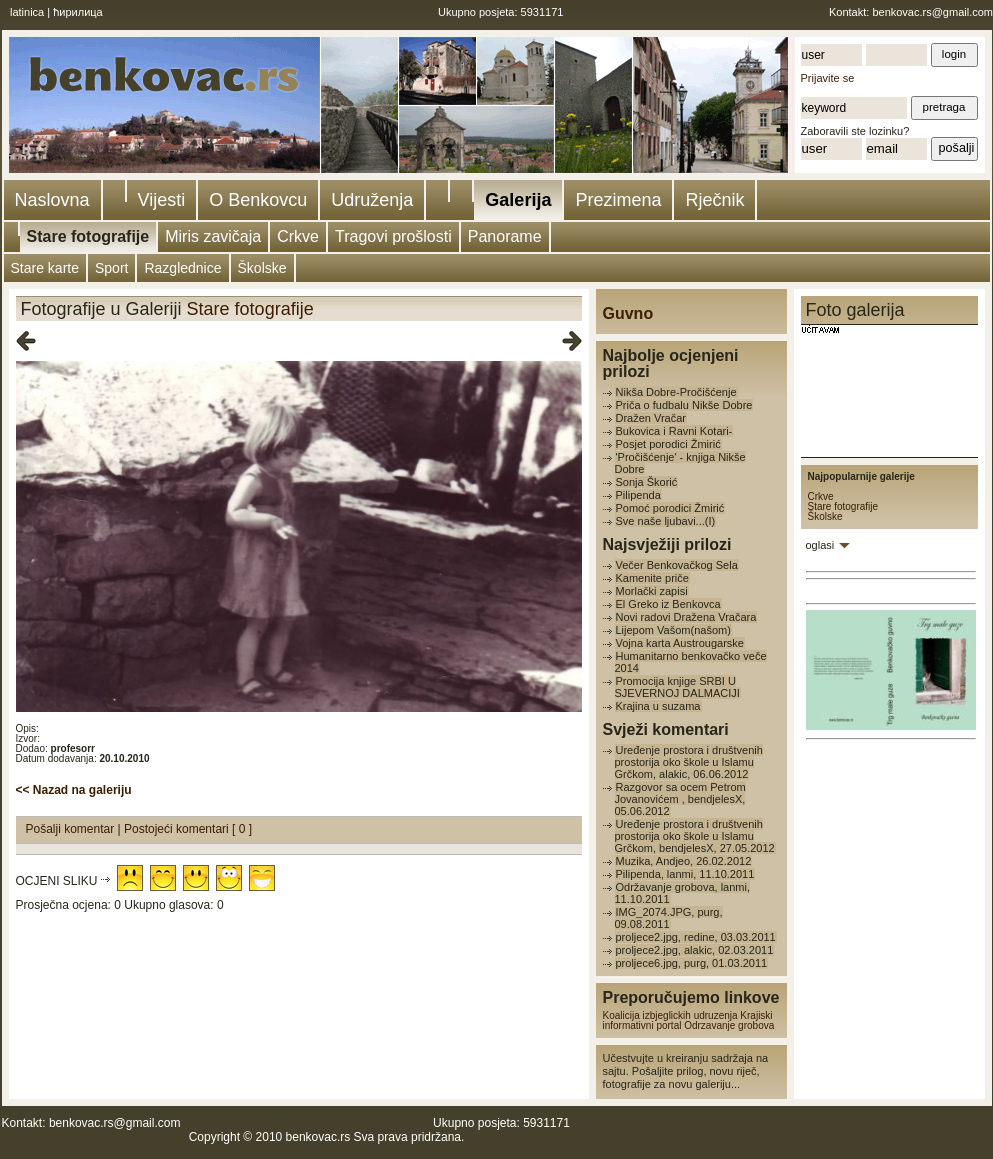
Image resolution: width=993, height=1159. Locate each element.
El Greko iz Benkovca (668, 604)
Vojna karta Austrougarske (680, 643)
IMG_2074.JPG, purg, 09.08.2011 (669, 918)
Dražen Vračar (651, 418)
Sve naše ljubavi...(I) (666, 521)
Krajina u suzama (658, 706)
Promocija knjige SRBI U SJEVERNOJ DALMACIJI (677, 687)
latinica (27, 12)
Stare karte (45, 268)
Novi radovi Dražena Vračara (686, 617)
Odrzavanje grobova (729, 1025)
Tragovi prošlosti (393, 236)
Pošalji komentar (72, 829)
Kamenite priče (652, 578)
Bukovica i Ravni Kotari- (674, 431)
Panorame (505, 236)
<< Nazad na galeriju (74, 790)
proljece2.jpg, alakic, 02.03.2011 (695, 950)
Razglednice (182, 268)
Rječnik (714, 200)
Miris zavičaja (213, 236)
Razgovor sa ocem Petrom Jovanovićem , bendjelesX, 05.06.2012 (680, 799)
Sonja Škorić (647, 482)
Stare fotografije (88, 236)
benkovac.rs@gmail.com (932, 12)
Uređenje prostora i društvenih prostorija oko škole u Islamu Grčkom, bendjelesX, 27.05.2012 (695, 836)
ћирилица (78, 12)
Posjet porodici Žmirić (668, 444)
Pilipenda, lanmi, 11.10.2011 (685, 874)
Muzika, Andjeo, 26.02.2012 (684, 861)
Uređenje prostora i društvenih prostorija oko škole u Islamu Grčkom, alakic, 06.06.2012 (689, 762)
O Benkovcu (258, 200)
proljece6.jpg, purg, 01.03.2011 (692, 963)
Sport (111, 268)
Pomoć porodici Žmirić (670, 508)
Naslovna (52, 200)
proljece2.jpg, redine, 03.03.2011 (696, 937)
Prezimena (618, 200)
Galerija (518, 200)
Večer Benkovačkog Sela (677, 565)
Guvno (628, 313)
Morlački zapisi (652, 591)
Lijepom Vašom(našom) (673, 630)
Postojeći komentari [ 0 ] (188, 829)
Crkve (298, 236)
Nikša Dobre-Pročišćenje (676, 392)
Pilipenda (638, 495)
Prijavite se (828, 78)
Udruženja (372, 200)
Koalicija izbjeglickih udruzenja (670, 1015)
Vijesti (162, 200)
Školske (262, 268)
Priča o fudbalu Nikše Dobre (684, 405)
